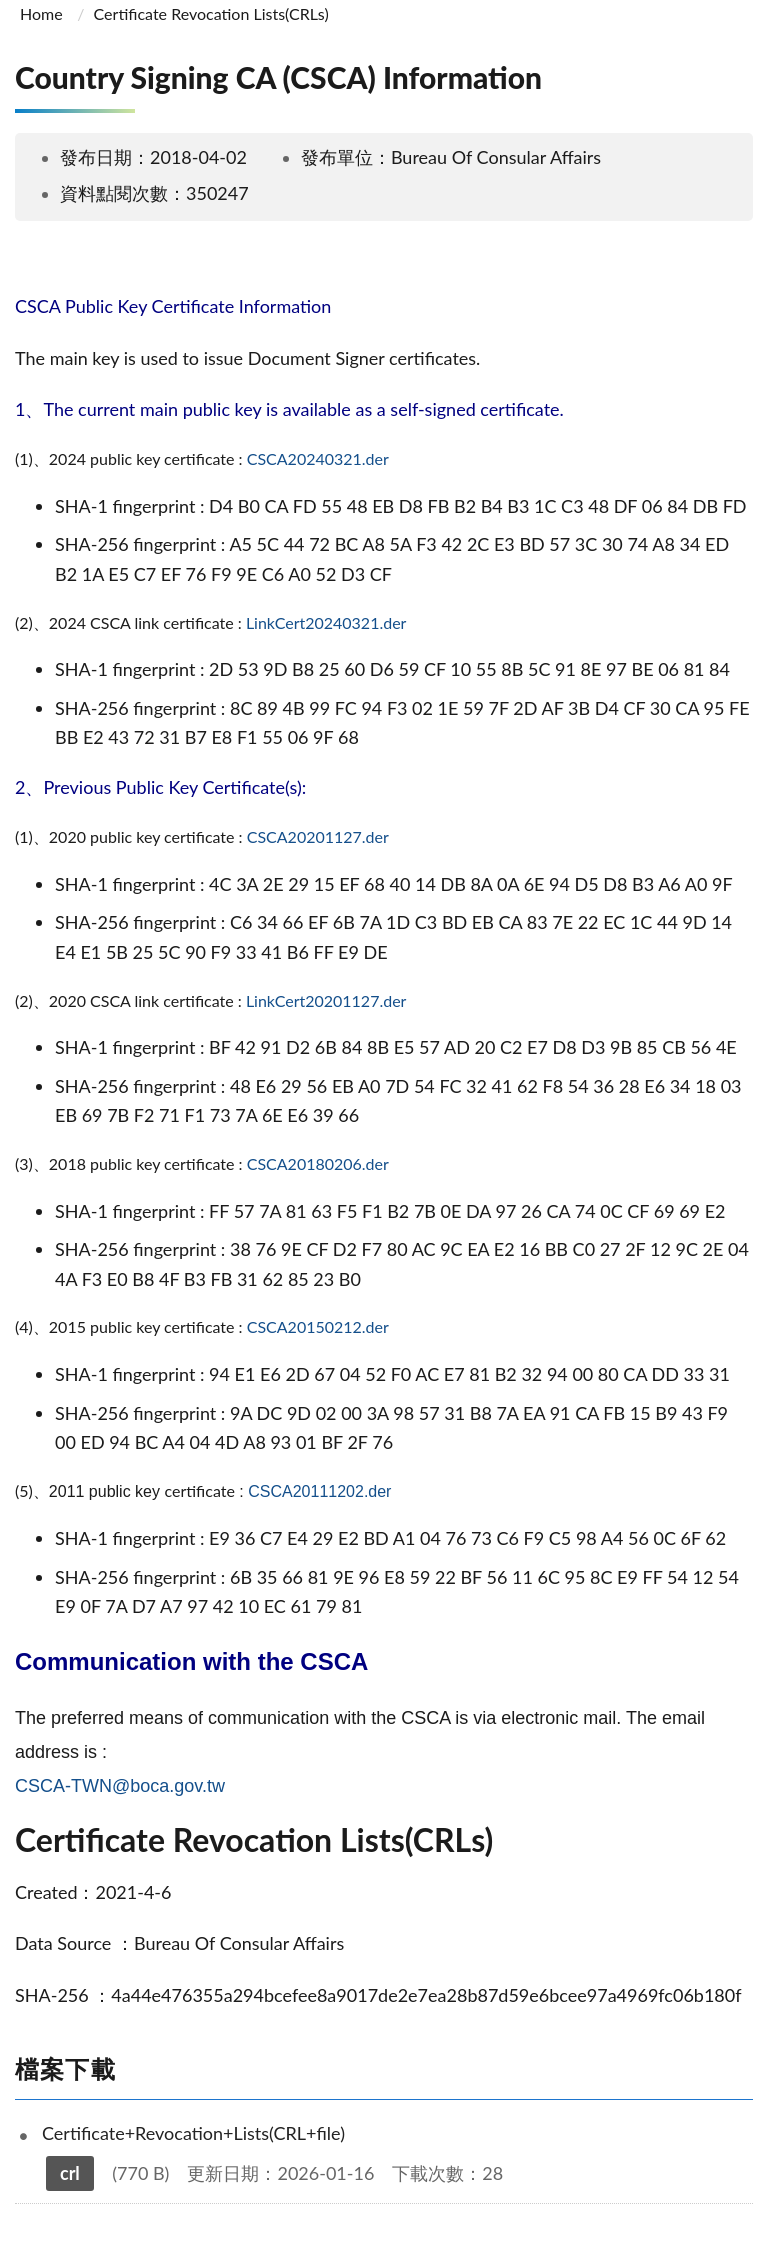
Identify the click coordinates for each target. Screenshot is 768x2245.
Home (41, 13)
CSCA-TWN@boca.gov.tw (120, 1786)
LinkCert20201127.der (326, 1000)
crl (70, 2173)
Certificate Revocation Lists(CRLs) (211, 13)
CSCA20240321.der (318, 458)
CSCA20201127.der (318, 836)
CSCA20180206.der (318, 1163)
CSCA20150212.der (318, 1326)
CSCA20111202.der (319, 1491)
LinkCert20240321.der (326, 622)
